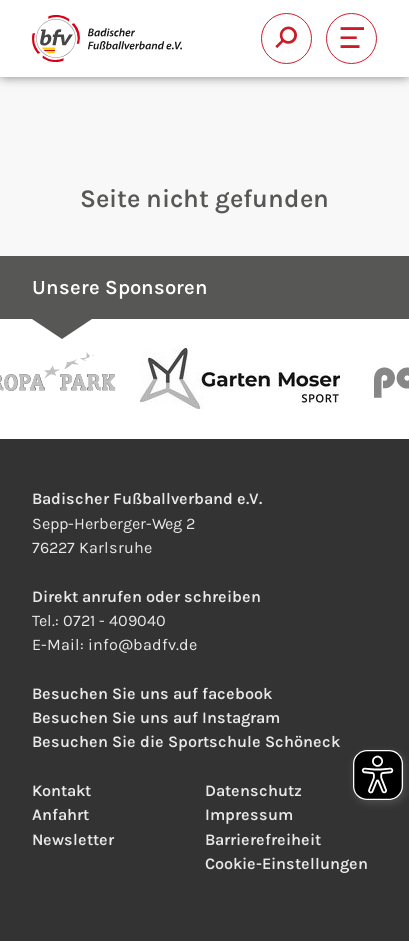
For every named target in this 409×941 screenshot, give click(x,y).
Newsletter (73, 839)
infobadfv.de (142, 644)
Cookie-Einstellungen (286, 863)
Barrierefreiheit (263, 839)
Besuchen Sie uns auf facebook (152, 693)
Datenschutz (253, 790)
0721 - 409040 (114, 620)
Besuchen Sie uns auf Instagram (156, 717)
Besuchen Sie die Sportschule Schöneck (186, 741)
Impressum (249, 814)
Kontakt (61, 790)
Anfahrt (60, 814)
